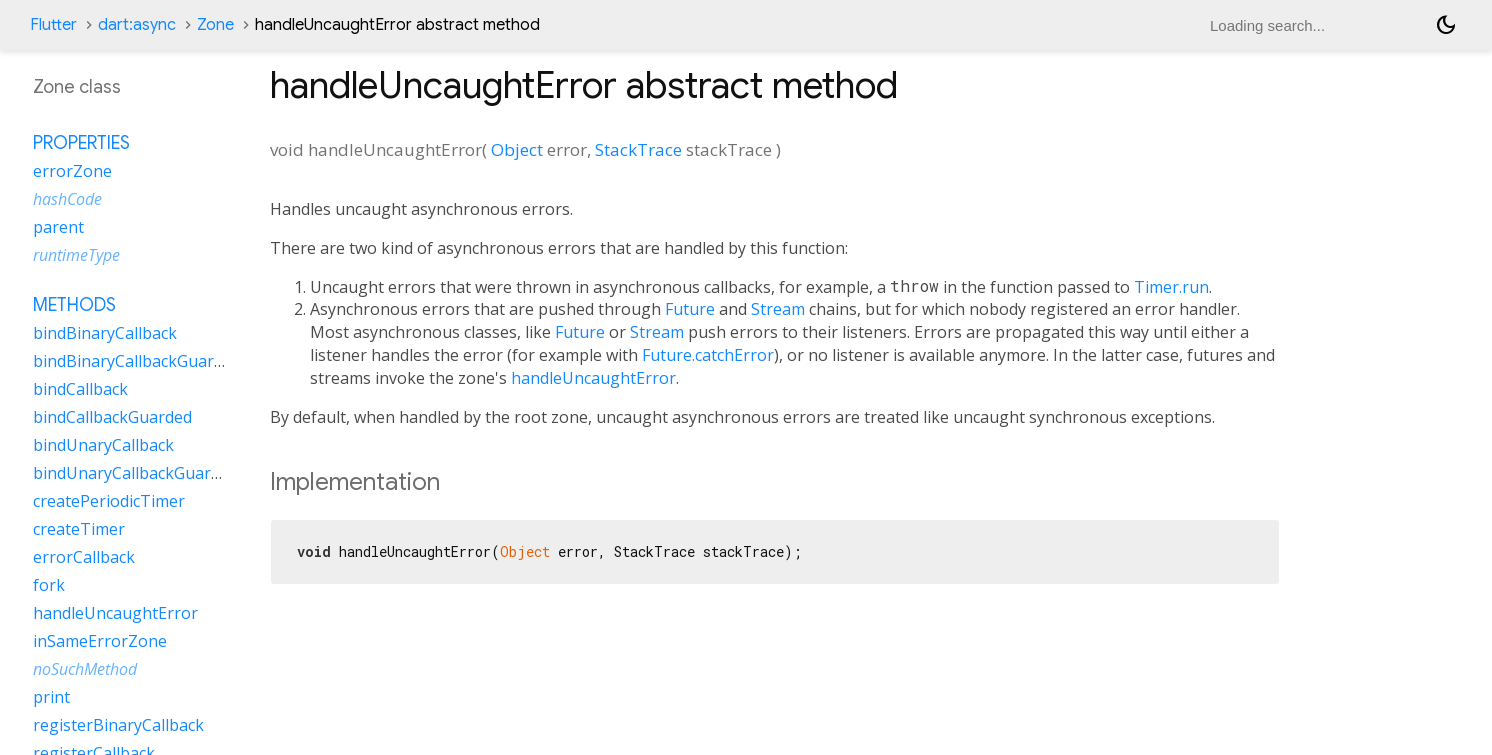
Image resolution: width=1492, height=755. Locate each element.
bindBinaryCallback (105, 333)
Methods (74, 305)
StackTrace (638, 149)
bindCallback (80, 389)
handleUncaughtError (593, 378)
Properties (81, 143)
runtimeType (76, 255)
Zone (215, 25)
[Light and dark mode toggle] (1446, 25)
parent (58, 227)
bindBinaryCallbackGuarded (137, 361)
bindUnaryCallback (103, 445)
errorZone (72, 171)
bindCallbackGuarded (112, 417)
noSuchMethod (85, 669)
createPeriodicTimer (109, 501)
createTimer (79, 529)
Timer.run (1171, 287)
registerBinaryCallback (118, 725)
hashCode (67, 199)
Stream (778, 309)
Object (517, 149)
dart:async (137, 25)
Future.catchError (708, 355)
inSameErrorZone (100, 641)
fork (49, 585)
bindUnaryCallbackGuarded (135, 473)
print (51, 697)
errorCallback (84, 557)
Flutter (53, 25)
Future (690, 309)
